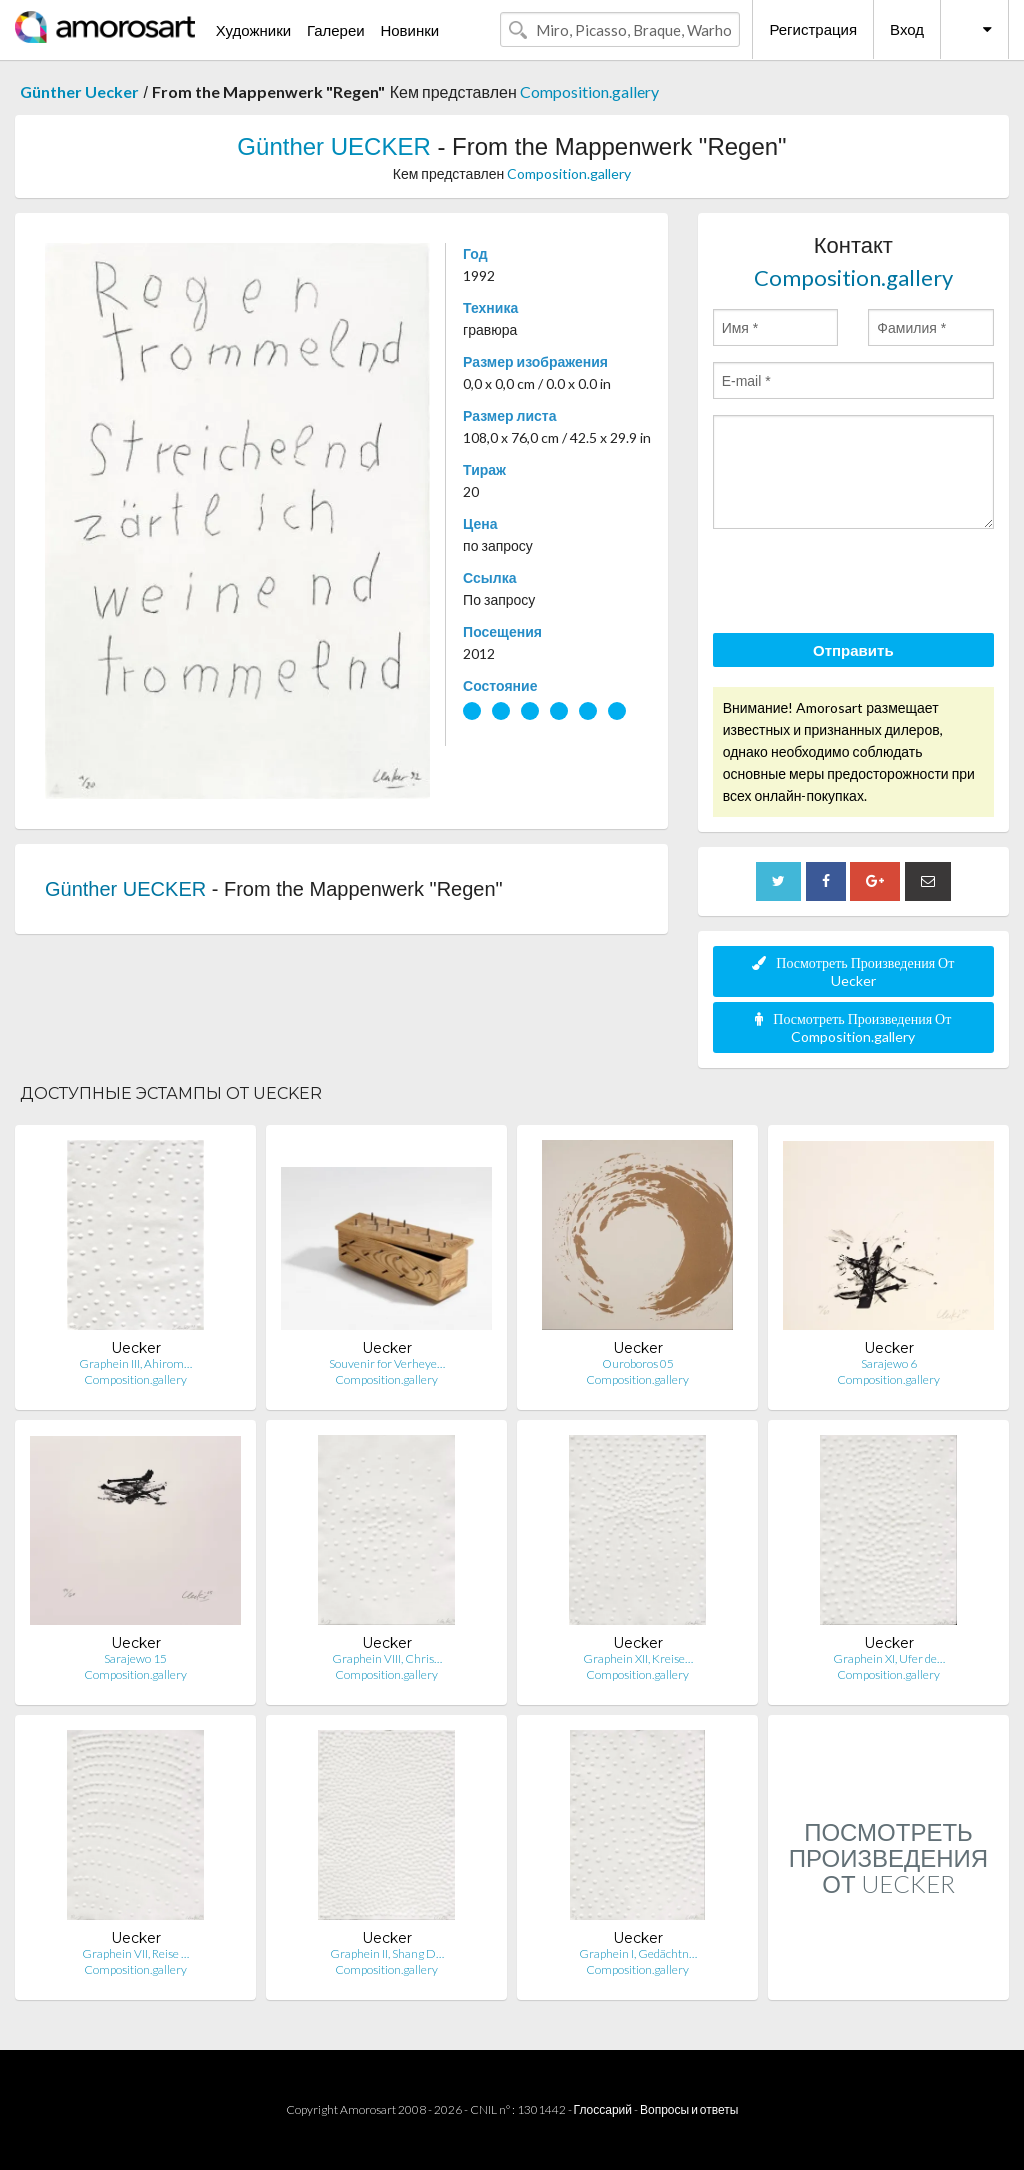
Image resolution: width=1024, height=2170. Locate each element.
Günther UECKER (333, 146)
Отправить (853, 650)
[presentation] (865, 584)
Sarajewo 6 (889, 1363)
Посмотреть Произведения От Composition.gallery (853, 1027)
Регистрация (813, 29)
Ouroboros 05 (638, 1363)
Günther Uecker (79, 91)
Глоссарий (603, 2109)
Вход (907, 29)
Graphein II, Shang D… (387, 1953)
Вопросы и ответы (689, 2109)
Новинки (409, 30)
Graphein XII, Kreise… (638, 1658)
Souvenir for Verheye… (387, 1363)
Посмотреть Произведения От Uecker (853, 971)
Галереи (336, 30)
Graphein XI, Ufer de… (889, 1658)
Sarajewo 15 (135, 1658)
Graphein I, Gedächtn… (638, 1953)
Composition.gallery (589, 91)
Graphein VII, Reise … (135, 1953)
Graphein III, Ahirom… (135, 1363)
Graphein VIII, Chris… (387, 1658)
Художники (253, 30)
